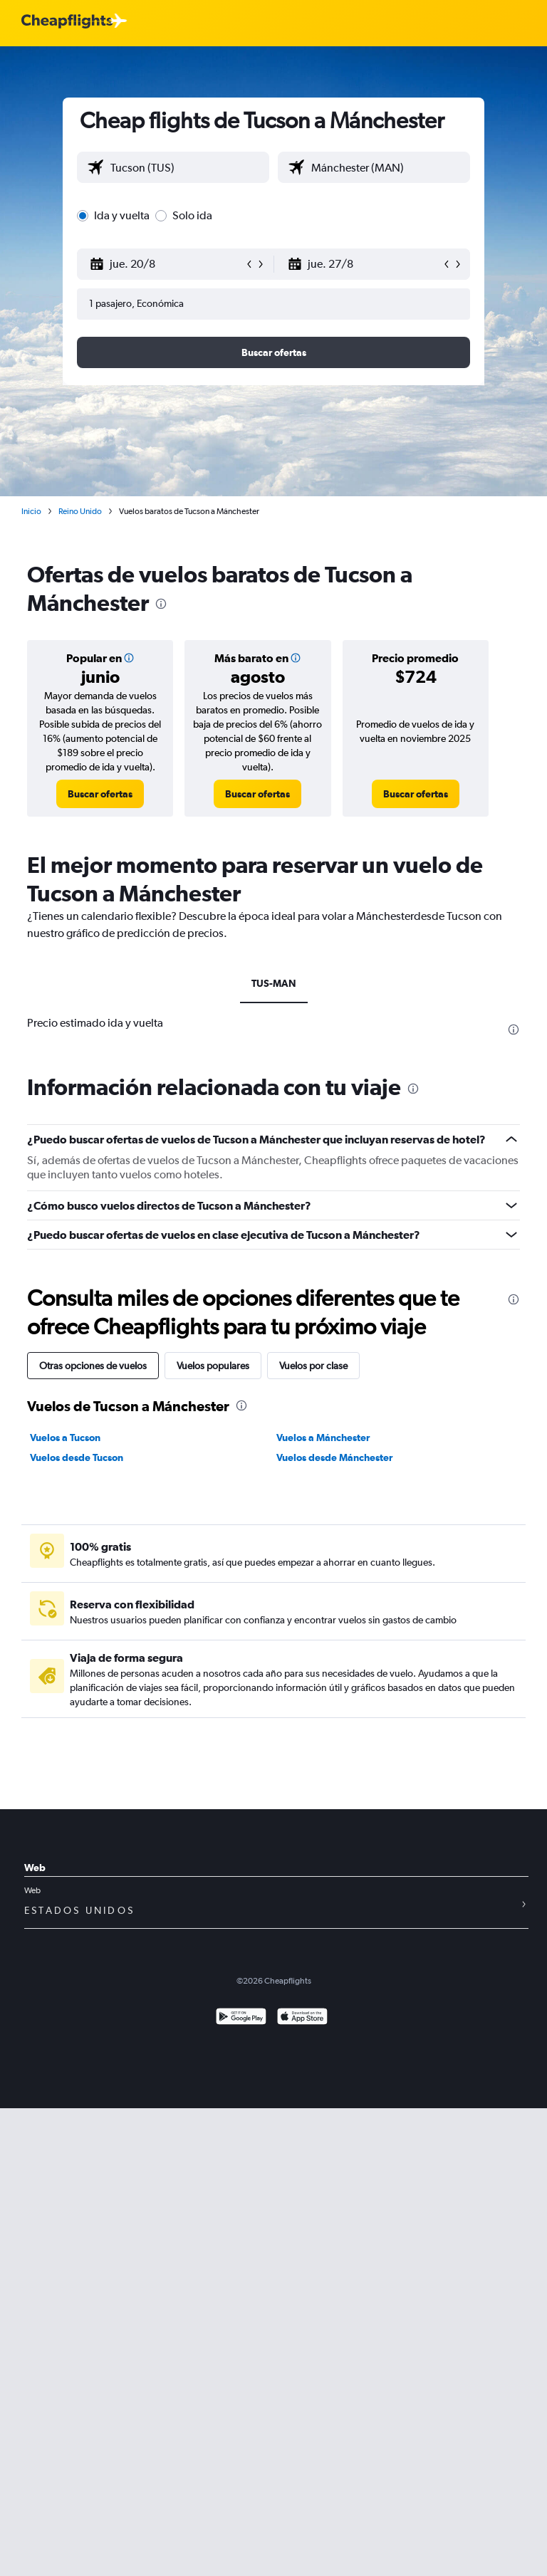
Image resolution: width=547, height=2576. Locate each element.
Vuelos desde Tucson (76, 1457)
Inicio (31, 511)
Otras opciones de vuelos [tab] (93, 1365)
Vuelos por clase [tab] (313, 1365)
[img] (129, 658)
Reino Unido (80, 511)
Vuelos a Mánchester (323, 1437)
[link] (100, 794)
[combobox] (186, 167)
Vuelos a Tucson (65, 1437)
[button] (167, 264)
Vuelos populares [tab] (213, 1365)
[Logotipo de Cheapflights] (67, 21)
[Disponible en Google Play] (241, 2018)
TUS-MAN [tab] (273, 983)
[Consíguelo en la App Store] (302, 2018)
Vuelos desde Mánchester (334, 1457)
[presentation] (161, 603)
